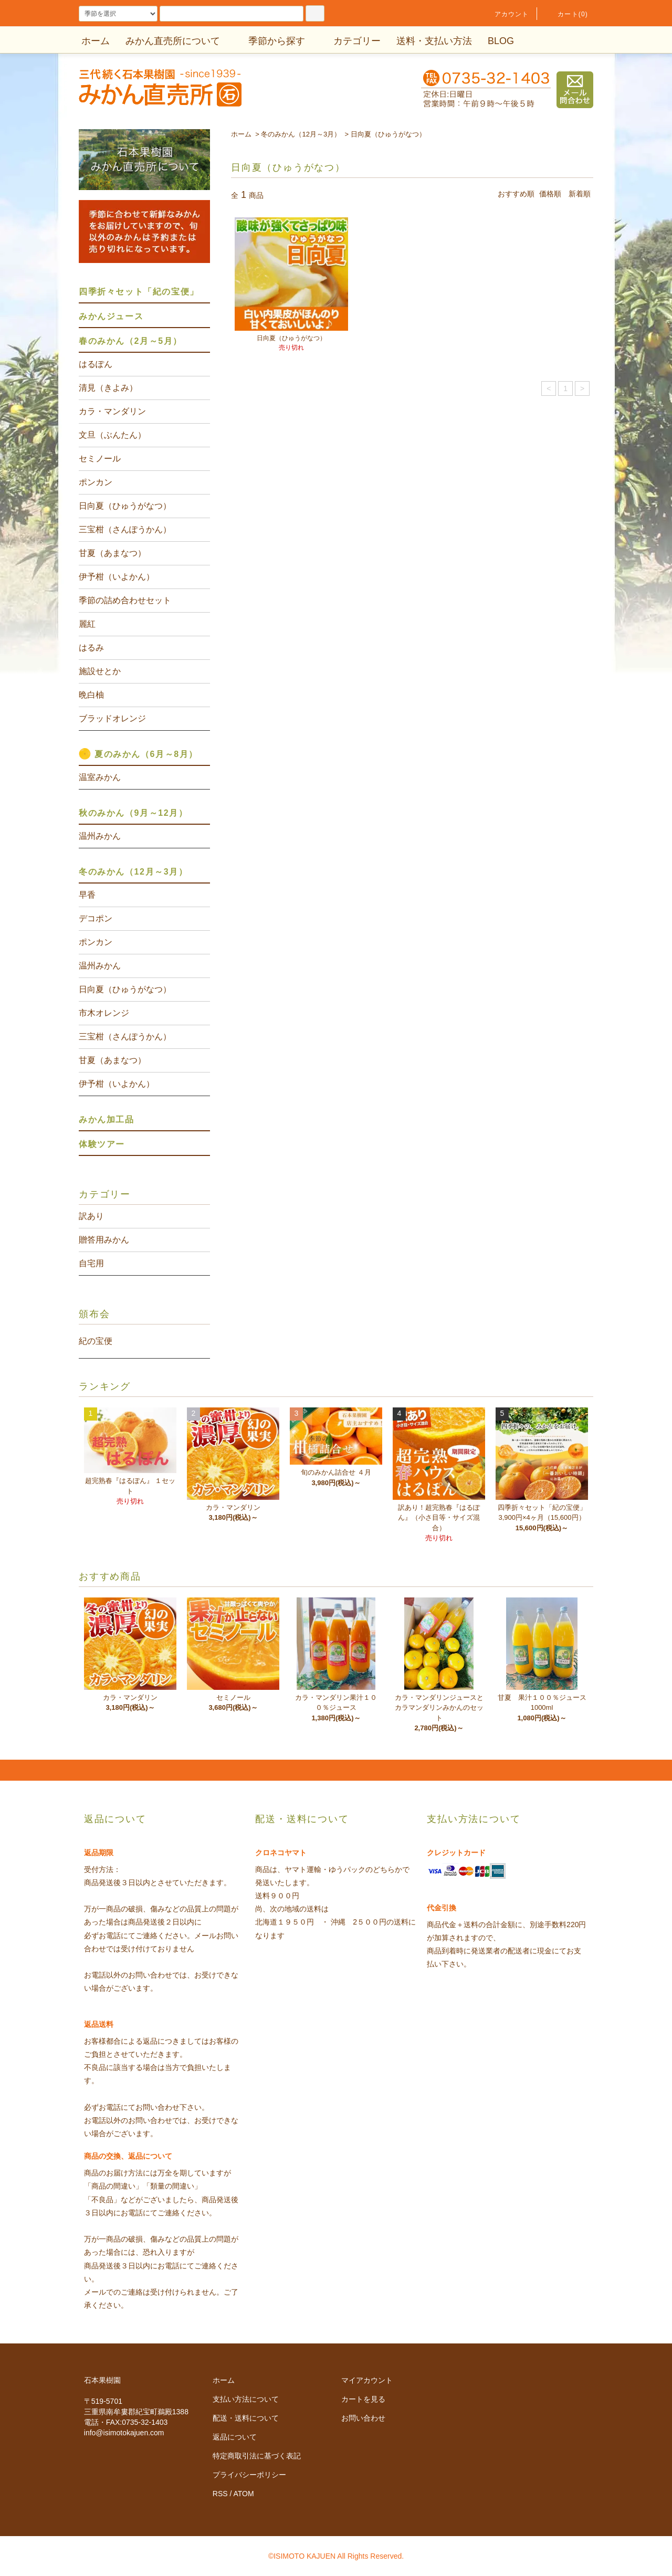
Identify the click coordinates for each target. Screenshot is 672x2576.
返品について (235, 2437)
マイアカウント (367, 2380)
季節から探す (270, 41)
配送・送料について (246, 2418)
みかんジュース (111, 316)
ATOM (244, 2493)
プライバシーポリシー (249, 2474)
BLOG (501, 41)
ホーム (95, 41)
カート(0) (566, 14)
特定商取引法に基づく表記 (257, 2456)
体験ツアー (102, 1144)
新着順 (580, 194)
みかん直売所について (172, 41)
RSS (220, 2493)
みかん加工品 (106, 1119)
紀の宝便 (95, 1341)
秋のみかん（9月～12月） (133, 812)
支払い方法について (246, 2399)
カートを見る (363, 2399)
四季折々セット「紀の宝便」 (139, 291)
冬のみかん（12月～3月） (301, 134)
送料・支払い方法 (434, 41)
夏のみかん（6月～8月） (146, 754)
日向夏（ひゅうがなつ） (388, 134)
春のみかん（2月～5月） (130, 341)
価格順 (550, 194)
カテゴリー (351, 41)
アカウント (505, 14)
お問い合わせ (363, 2418)
